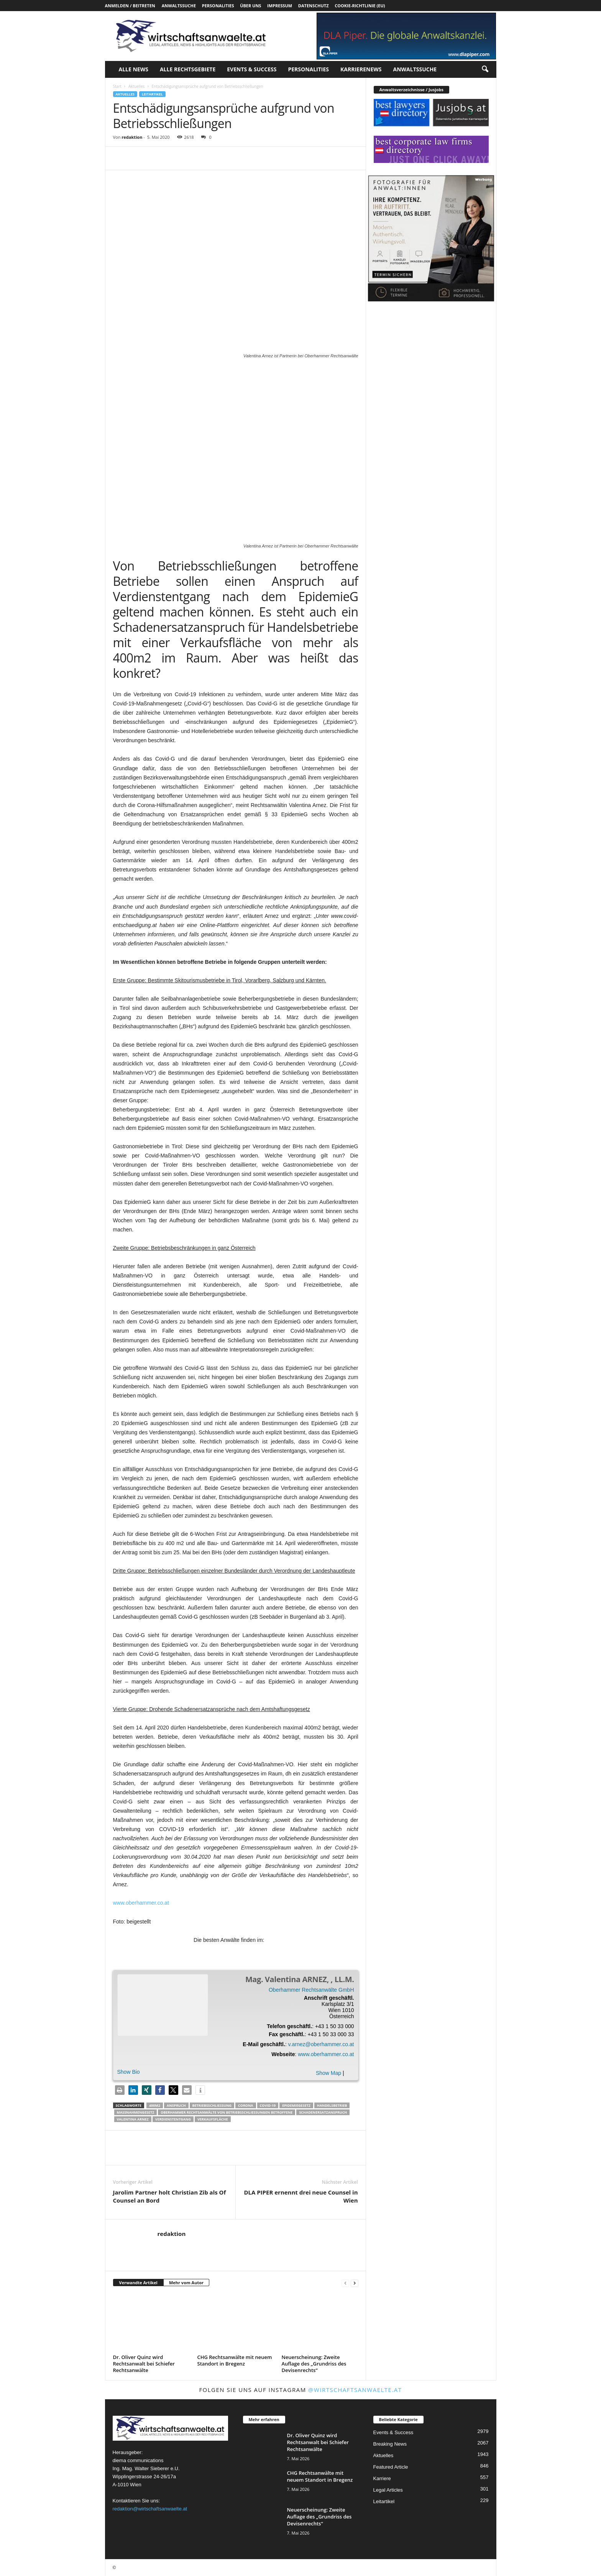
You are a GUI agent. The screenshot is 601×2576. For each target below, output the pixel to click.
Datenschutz (313, 5)
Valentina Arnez (133, 2119)
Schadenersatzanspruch (323, 2112)
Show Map (328, 2073)
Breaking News (390, 2444)
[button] (484, 69)
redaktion (132, 137)
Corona (245, 2105)
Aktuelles (136, 86)
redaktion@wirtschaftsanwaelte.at (150, 2509)
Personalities (218, 5)
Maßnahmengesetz (135, 2112)
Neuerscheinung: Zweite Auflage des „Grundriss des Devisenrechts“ (314, 2364)
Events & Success (251, 69)
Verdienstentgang (173, 2119)
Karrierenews (360, 69)
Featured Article (390, 2467)
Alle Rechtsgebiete (187, 69)
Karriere (382, 2478)
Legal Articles (388, 2490)
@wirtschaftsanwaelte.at (355, 2390)
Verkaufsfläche (212, 2119)
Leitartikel (152, 94)
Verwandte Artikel (138, 2282)
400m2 (154, 2105)
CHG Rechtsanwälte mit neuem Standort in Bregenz (234, 2360)
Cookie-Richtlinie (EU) (360, 5)
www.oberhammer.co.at (141, 1903)
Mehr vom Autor (186, 2282)
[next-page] (354, 2283)
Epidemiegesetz (296, 2105)
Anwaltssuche (179, 5)
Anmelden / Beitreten (130, 5)
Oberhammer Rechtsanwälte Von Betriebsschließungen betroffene (226, 2112)
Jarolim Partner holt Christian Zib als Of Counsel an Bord (169, 2196)
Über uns (250, 5)
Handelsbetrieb (332, 2105)
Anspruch (176, 2105)
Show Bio (128, 2072)
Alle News (133, 69)
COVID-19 (268, 2105)
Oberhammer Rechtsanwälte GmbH (311, 1990)
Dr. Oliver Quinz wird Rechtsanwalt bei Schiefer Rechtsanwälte (144, 2364)
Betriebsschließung (212, 2105)
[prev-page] (345, 2283)
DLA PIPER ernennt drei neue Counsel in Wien (301, 2196)
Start (117, 86)
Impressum (279, 5)
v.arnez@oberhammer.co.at (321, 2044)
